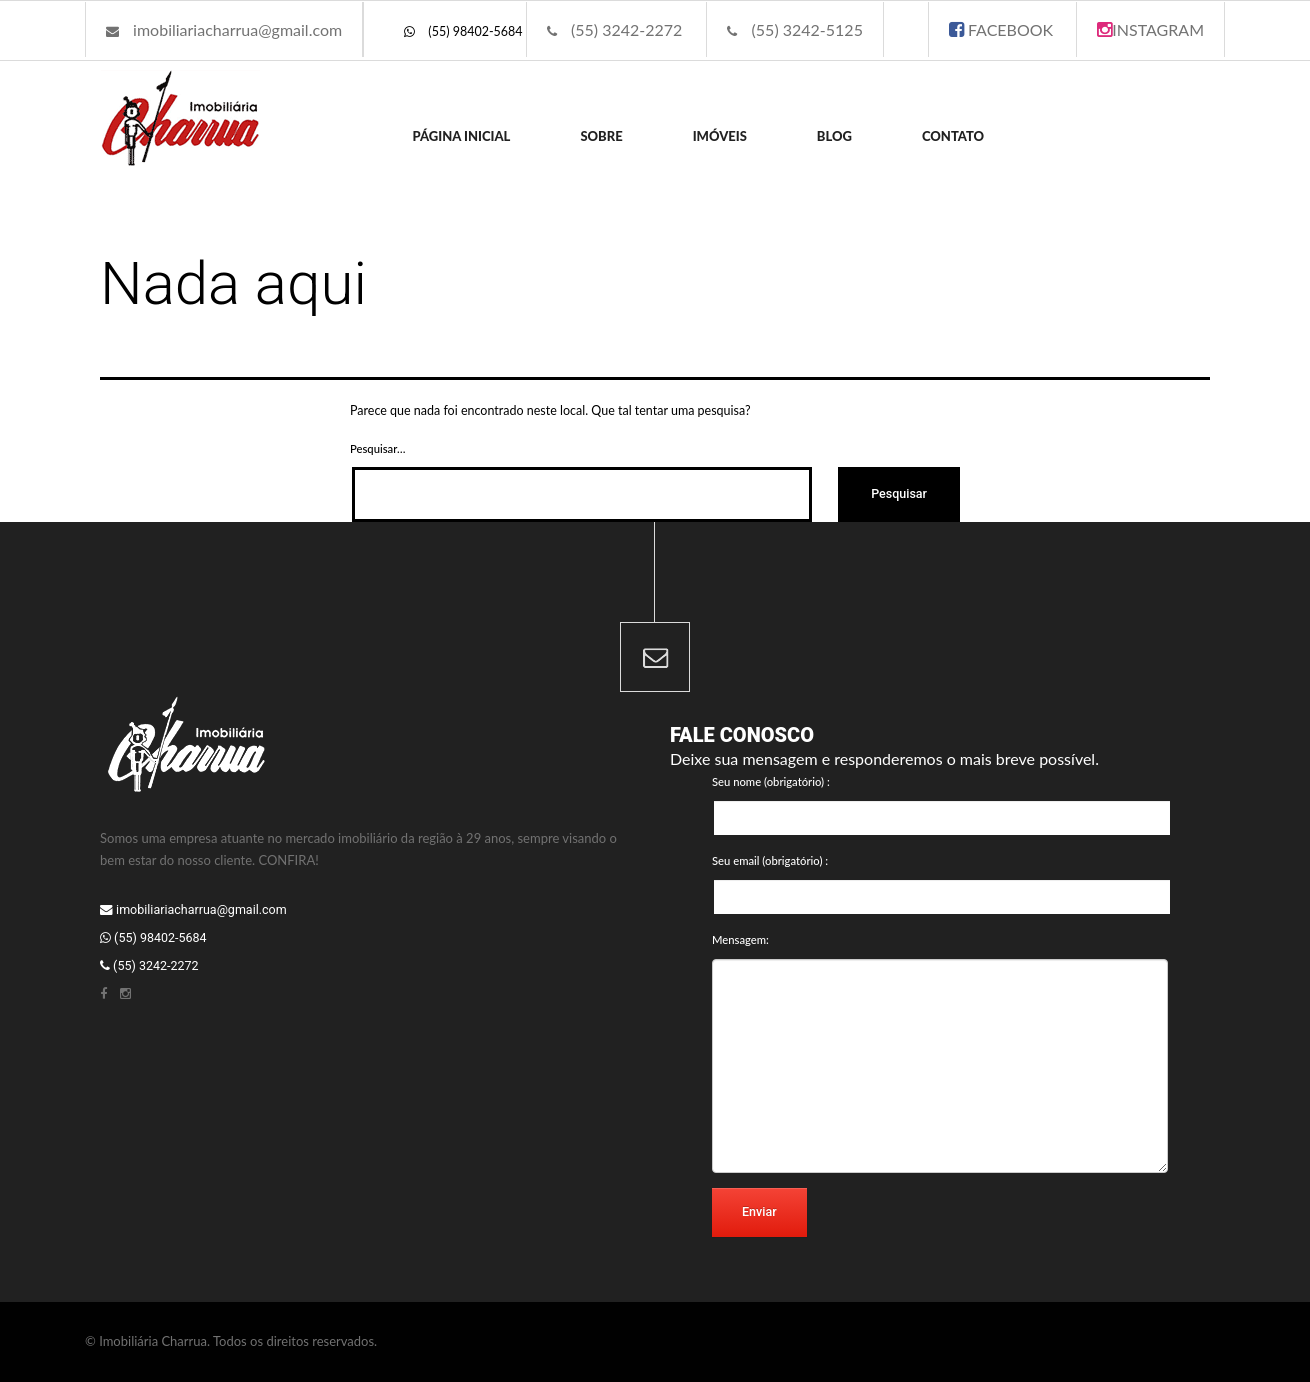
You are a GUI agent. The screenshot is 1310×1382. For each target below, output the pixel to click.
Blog (834, 136)
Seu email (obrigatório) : (770, 860)
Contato (953, 136)
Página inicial (462, 136)
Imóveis (720, 136)
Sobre (601, 136)
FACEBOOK (1001, 29)
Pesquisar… (377, 448)
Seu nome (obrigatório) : (771, 781)
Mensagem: (740, 939)
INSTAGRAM (1150, 29)
